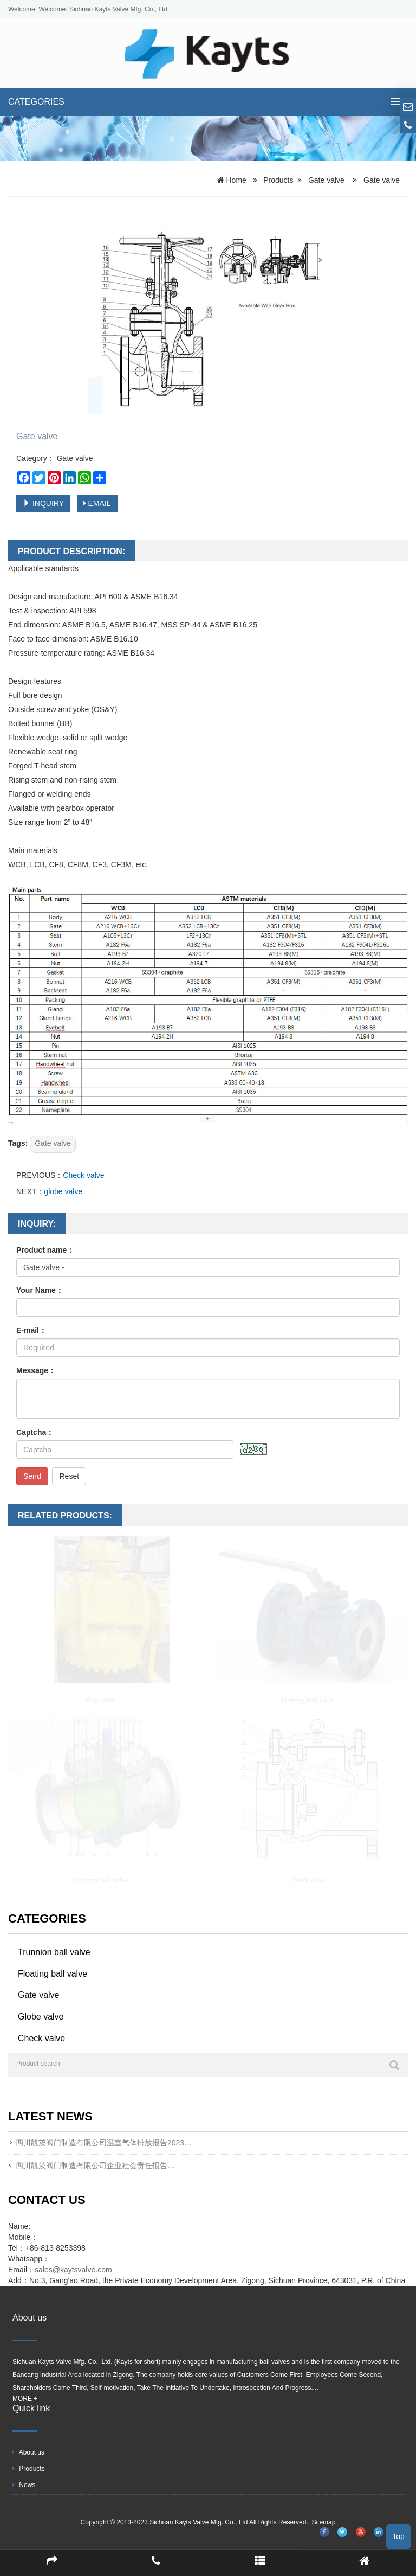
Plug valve (100, 1700)
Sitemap (323, 2522)
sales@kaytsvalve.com (74, 2269)
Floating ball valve (308, 1700)
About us (28, 2452)
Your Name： (39, 1290)
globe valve (63, 1191)
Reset (69, 1476)
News (23, 2485)
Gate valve (326, 180)
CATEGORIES (36, 101)
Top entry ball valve (100, 1880)
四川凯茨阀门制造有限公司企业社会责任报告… (95, 2165)
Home (236, 180)
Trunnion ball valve (54, 1952)
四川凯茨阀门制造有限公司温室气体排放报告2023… (104, 2142)
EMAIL (97, 503)
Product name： (45, 1250)
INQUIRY (43, 503)
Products (278, 180)
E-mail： (31, 1330)
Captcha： (35, 1432)
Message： (36, 1370)
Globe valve (41, 2016)
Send (32, 1476)
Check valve (83, 1175)
